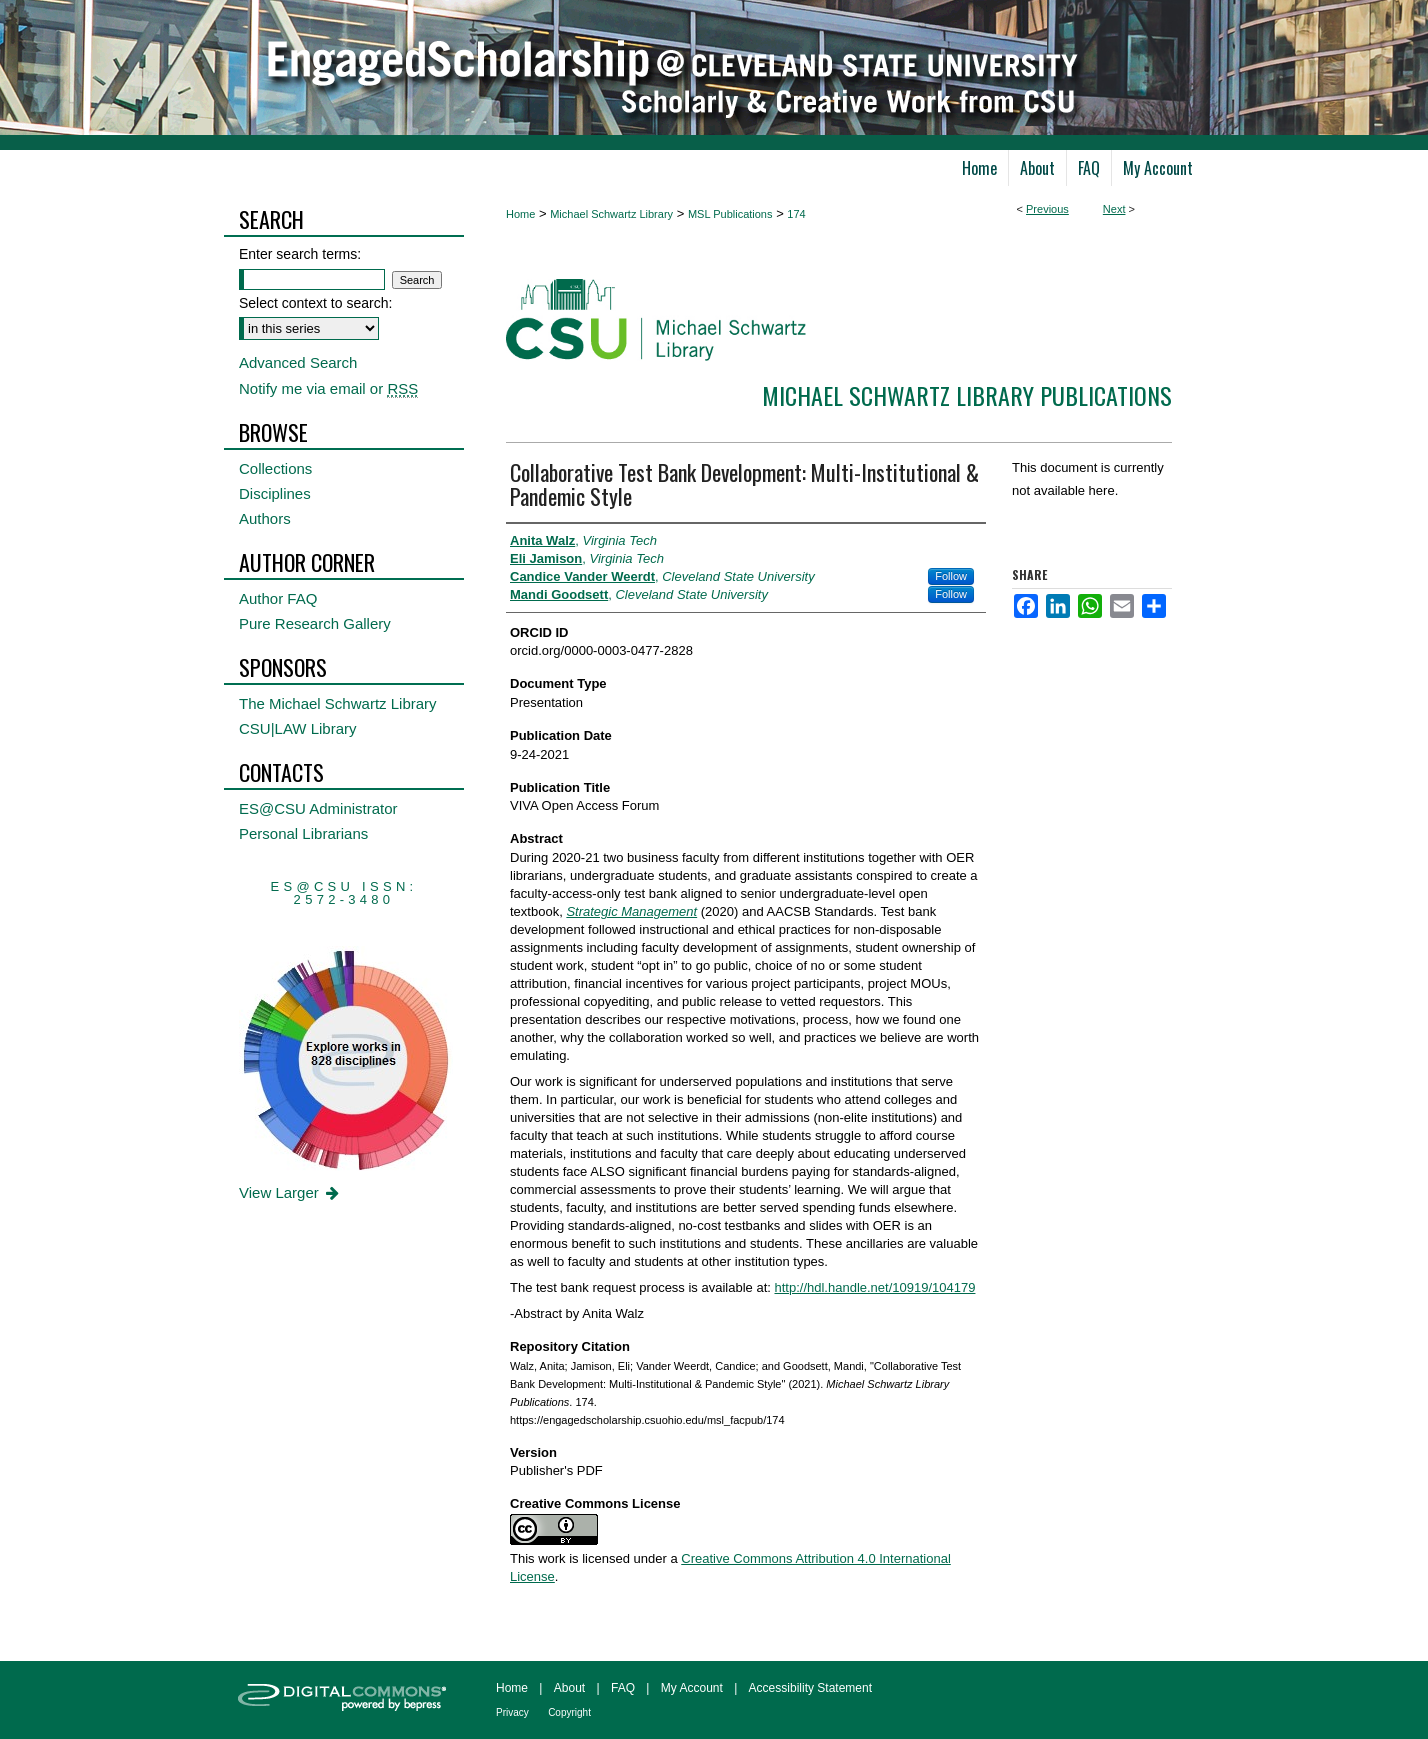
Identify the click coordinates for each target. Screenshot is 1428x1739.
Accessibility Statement (810, 1688)
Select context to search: (315, 303)
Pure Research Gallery (315, 623)
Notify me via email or (328, 388)
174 (796, 214)
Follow (951, 576)
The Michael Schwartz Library (338, 703)
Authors (265, 518)
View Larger (290, 1192)
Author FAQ (278, 598)
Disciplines (275, 493)
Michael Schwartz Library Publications (967, 395)
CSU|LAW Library (298, 728)
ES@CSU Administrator (318, 808)
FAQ (623, 1688)
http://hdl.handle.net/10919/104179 (874, 1287)
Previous (1047, 209)
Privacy (512, 1712)
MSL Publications (730, 214)
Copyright (569, 1712)
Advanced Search (298, 362)
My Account (692, 1688)
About (569, 1688)
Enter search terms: (300, 254)
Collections (275, 468)
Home (520, 214)
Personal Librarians (303, 833)
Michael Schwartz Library (611, 214)
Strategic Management (631, 911)
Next (1114, 209)
